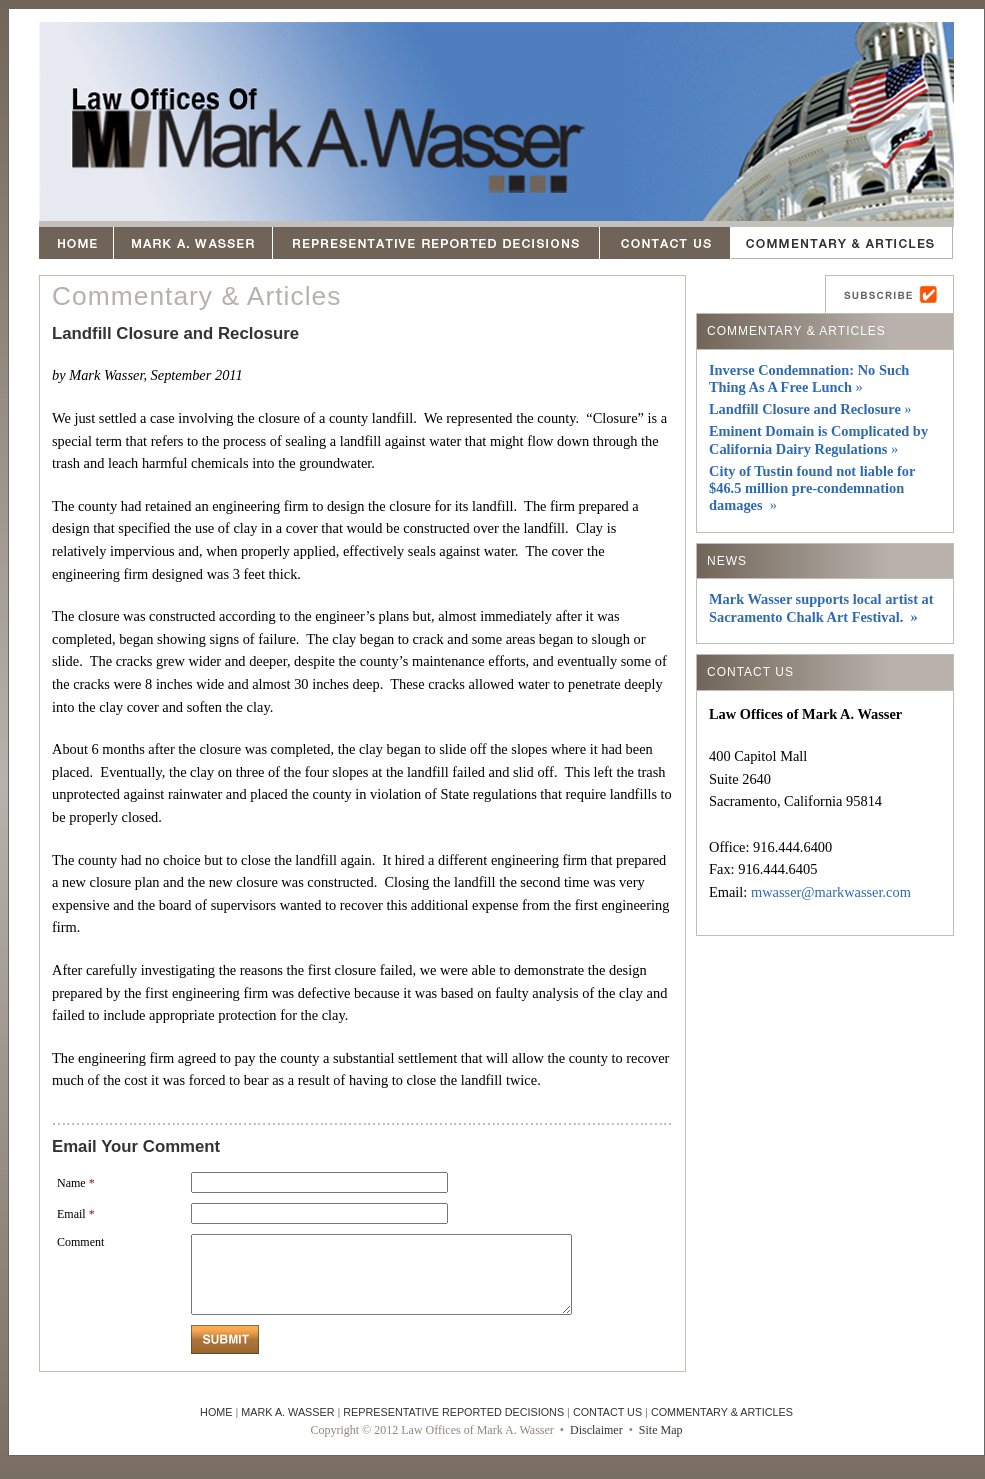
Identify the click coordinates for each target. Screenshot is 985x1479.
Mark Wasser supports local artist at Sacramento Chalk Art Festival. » (821, 607)
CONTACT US (607, 1427)
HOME (216, 1427)
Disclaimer (596, 1445)
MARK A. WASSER (287, 1427)
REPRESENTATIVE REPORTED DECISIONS (453, 1427)
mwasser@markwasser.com (831, 892)
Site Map (661, 1445)
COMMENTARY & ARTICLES (722, 1427)
